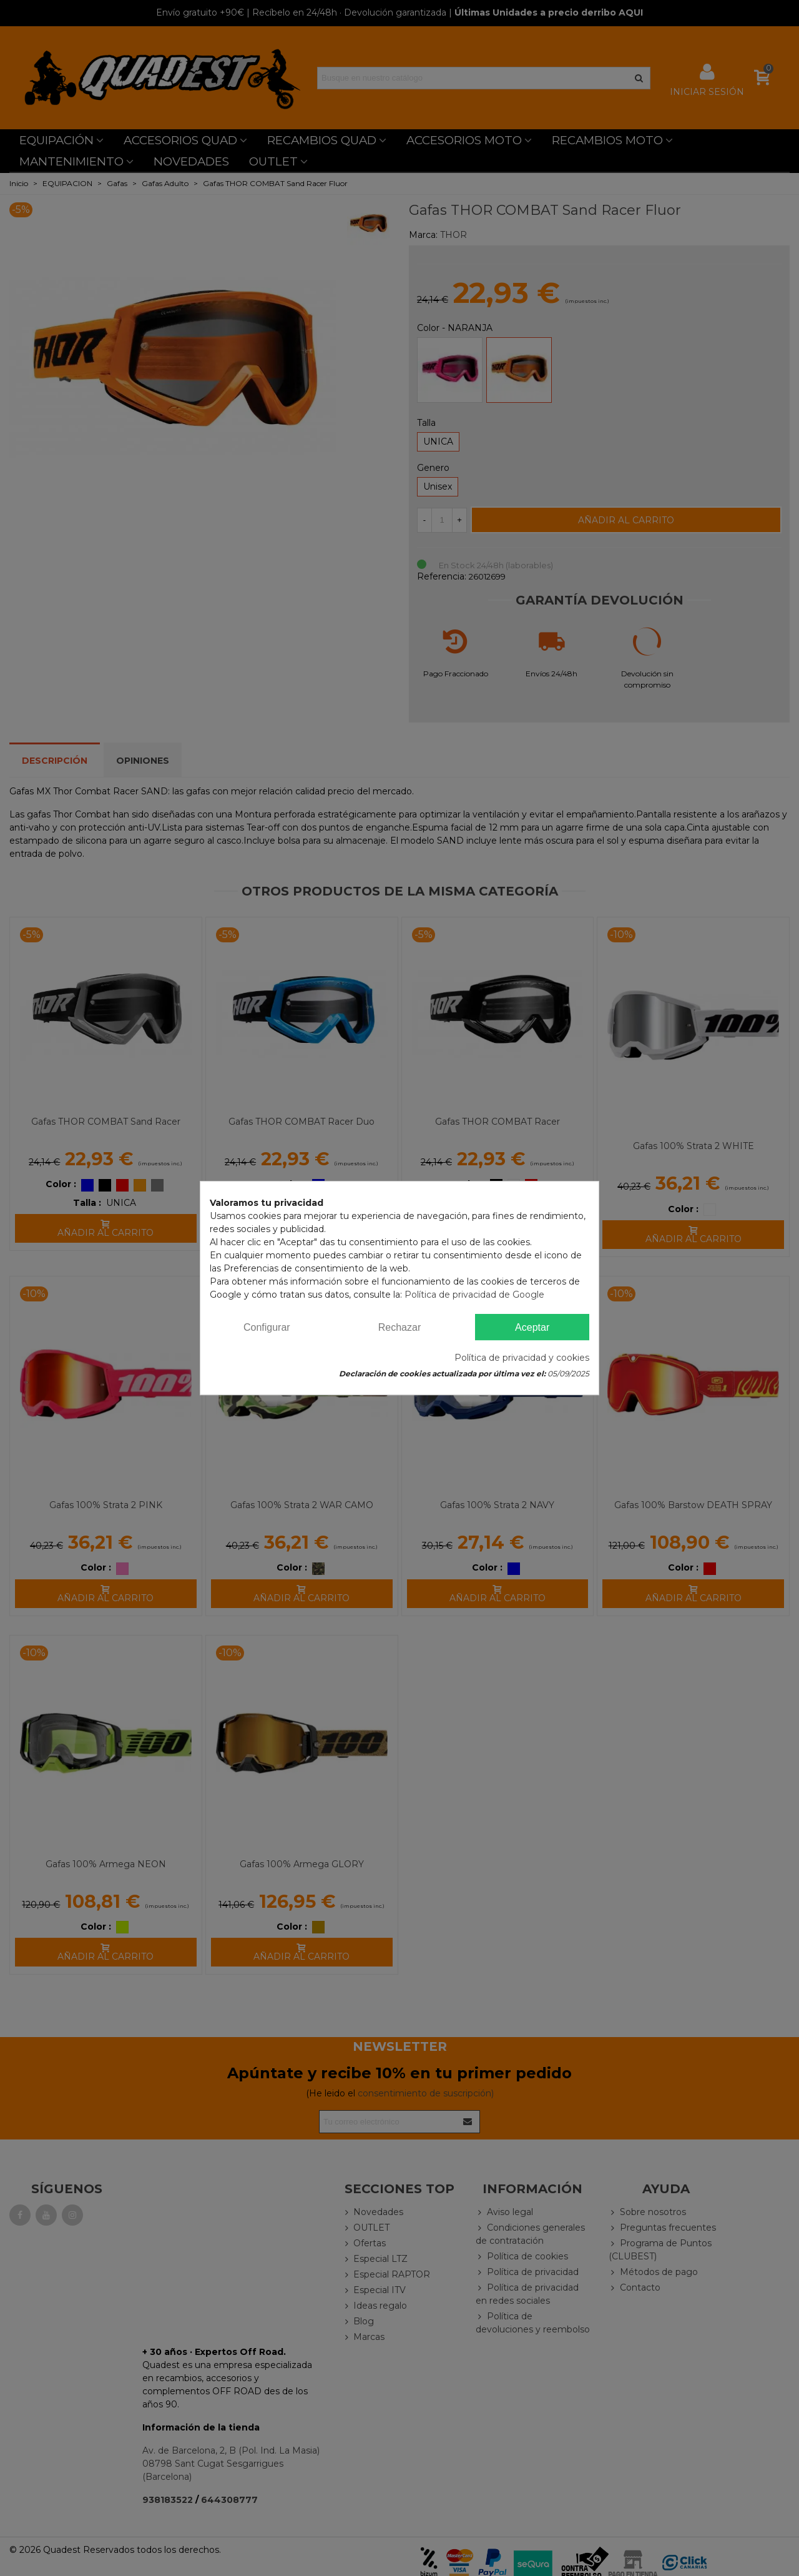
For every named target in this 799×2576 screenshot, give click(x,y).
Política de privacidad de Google (474, 1294)
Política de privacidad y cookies (521, 1357)
